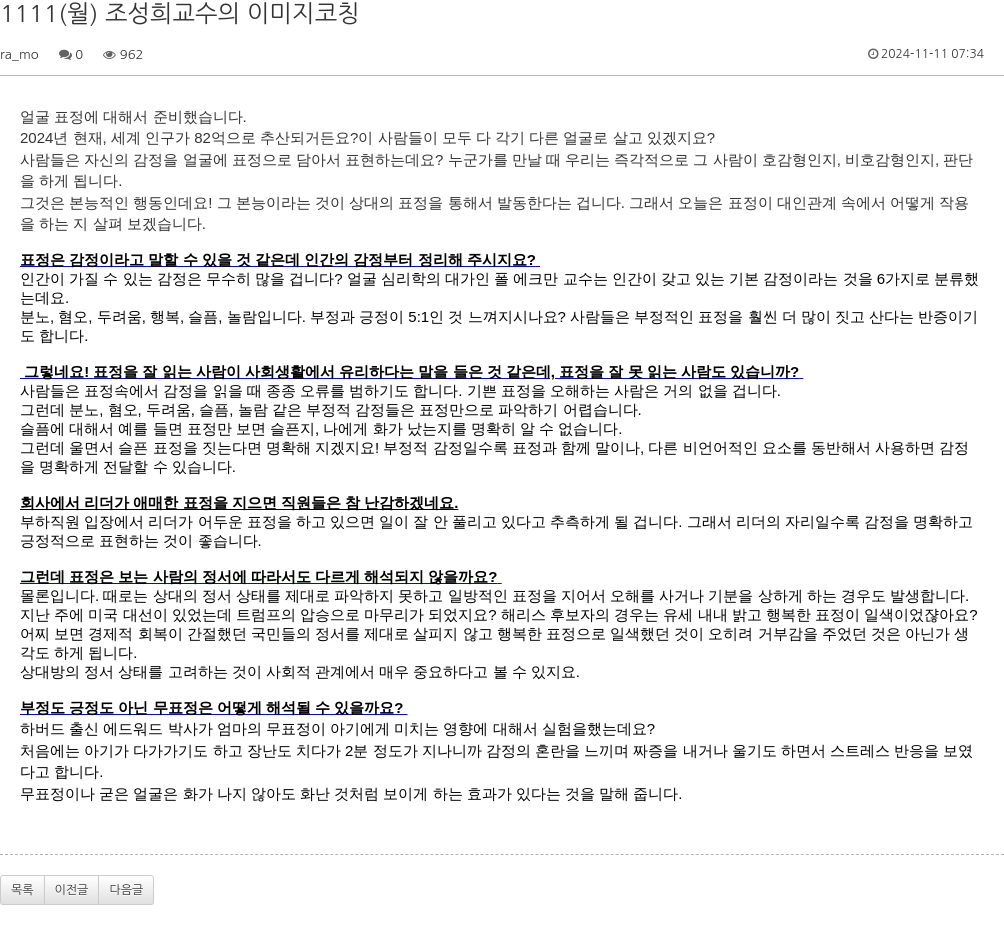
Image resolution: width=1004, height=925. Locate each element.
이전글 (72, 890)
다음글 (126, 890)
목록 (22, 890)
